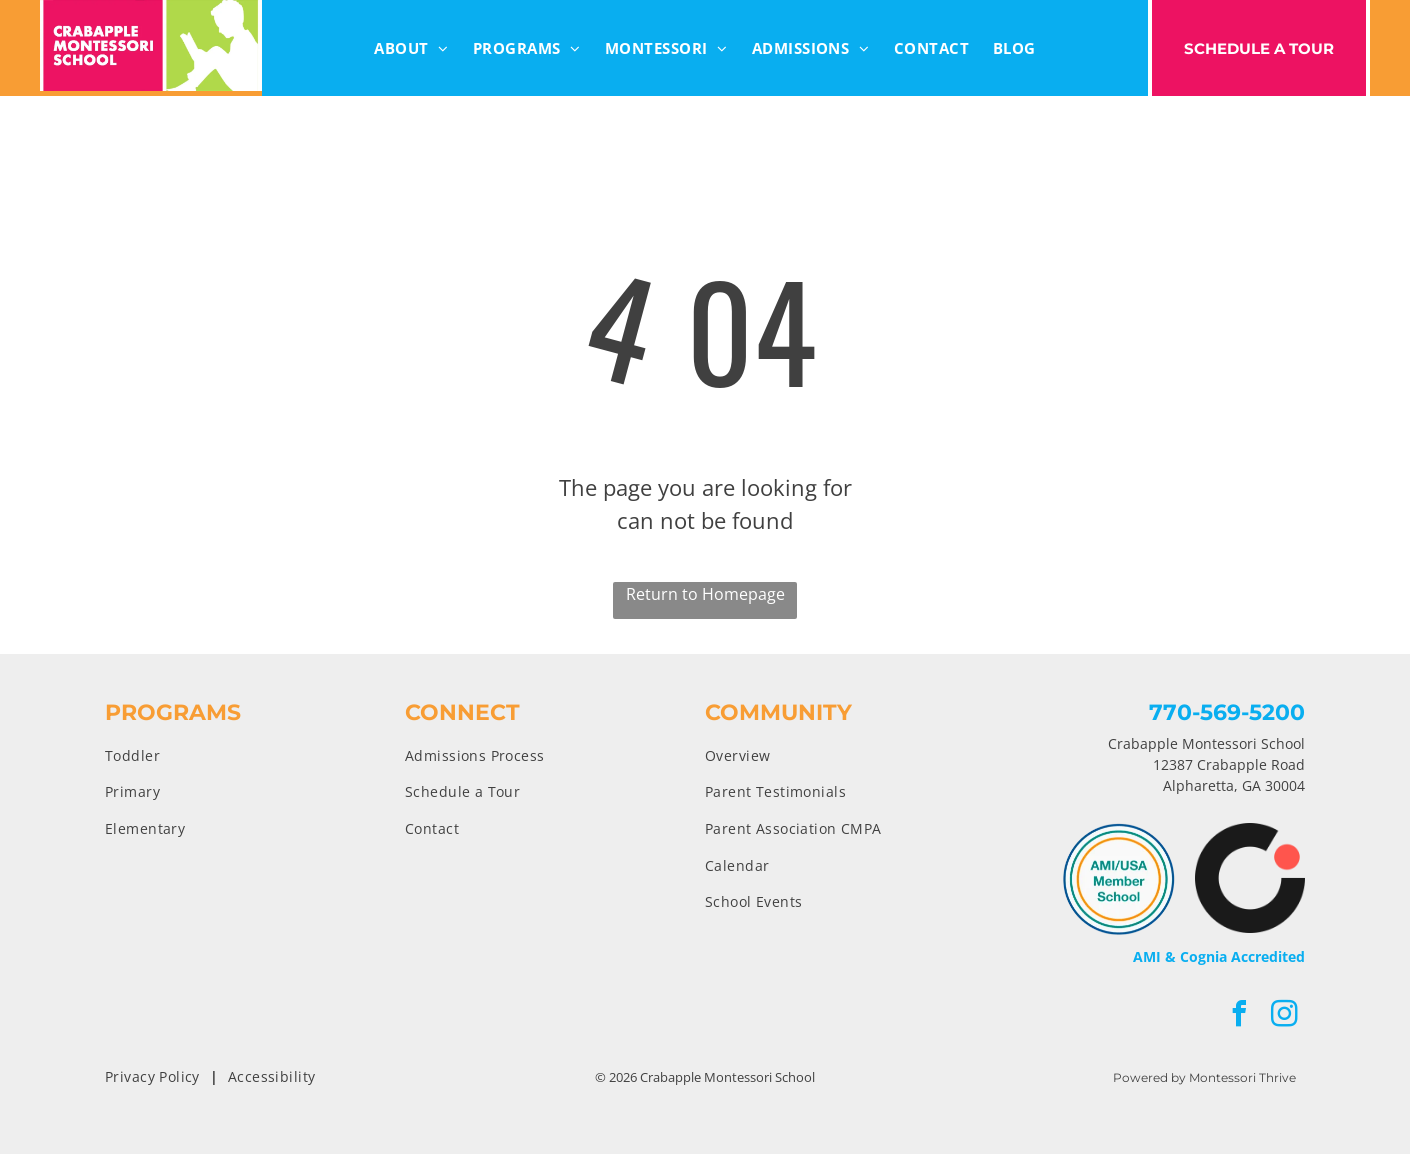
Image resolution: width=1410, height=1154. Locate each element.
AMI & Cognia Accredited (1219, 956)
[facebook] (1240, 1016)
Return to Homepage (705, 594)
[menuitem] (411, 48)
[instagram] (1285, 1016)
